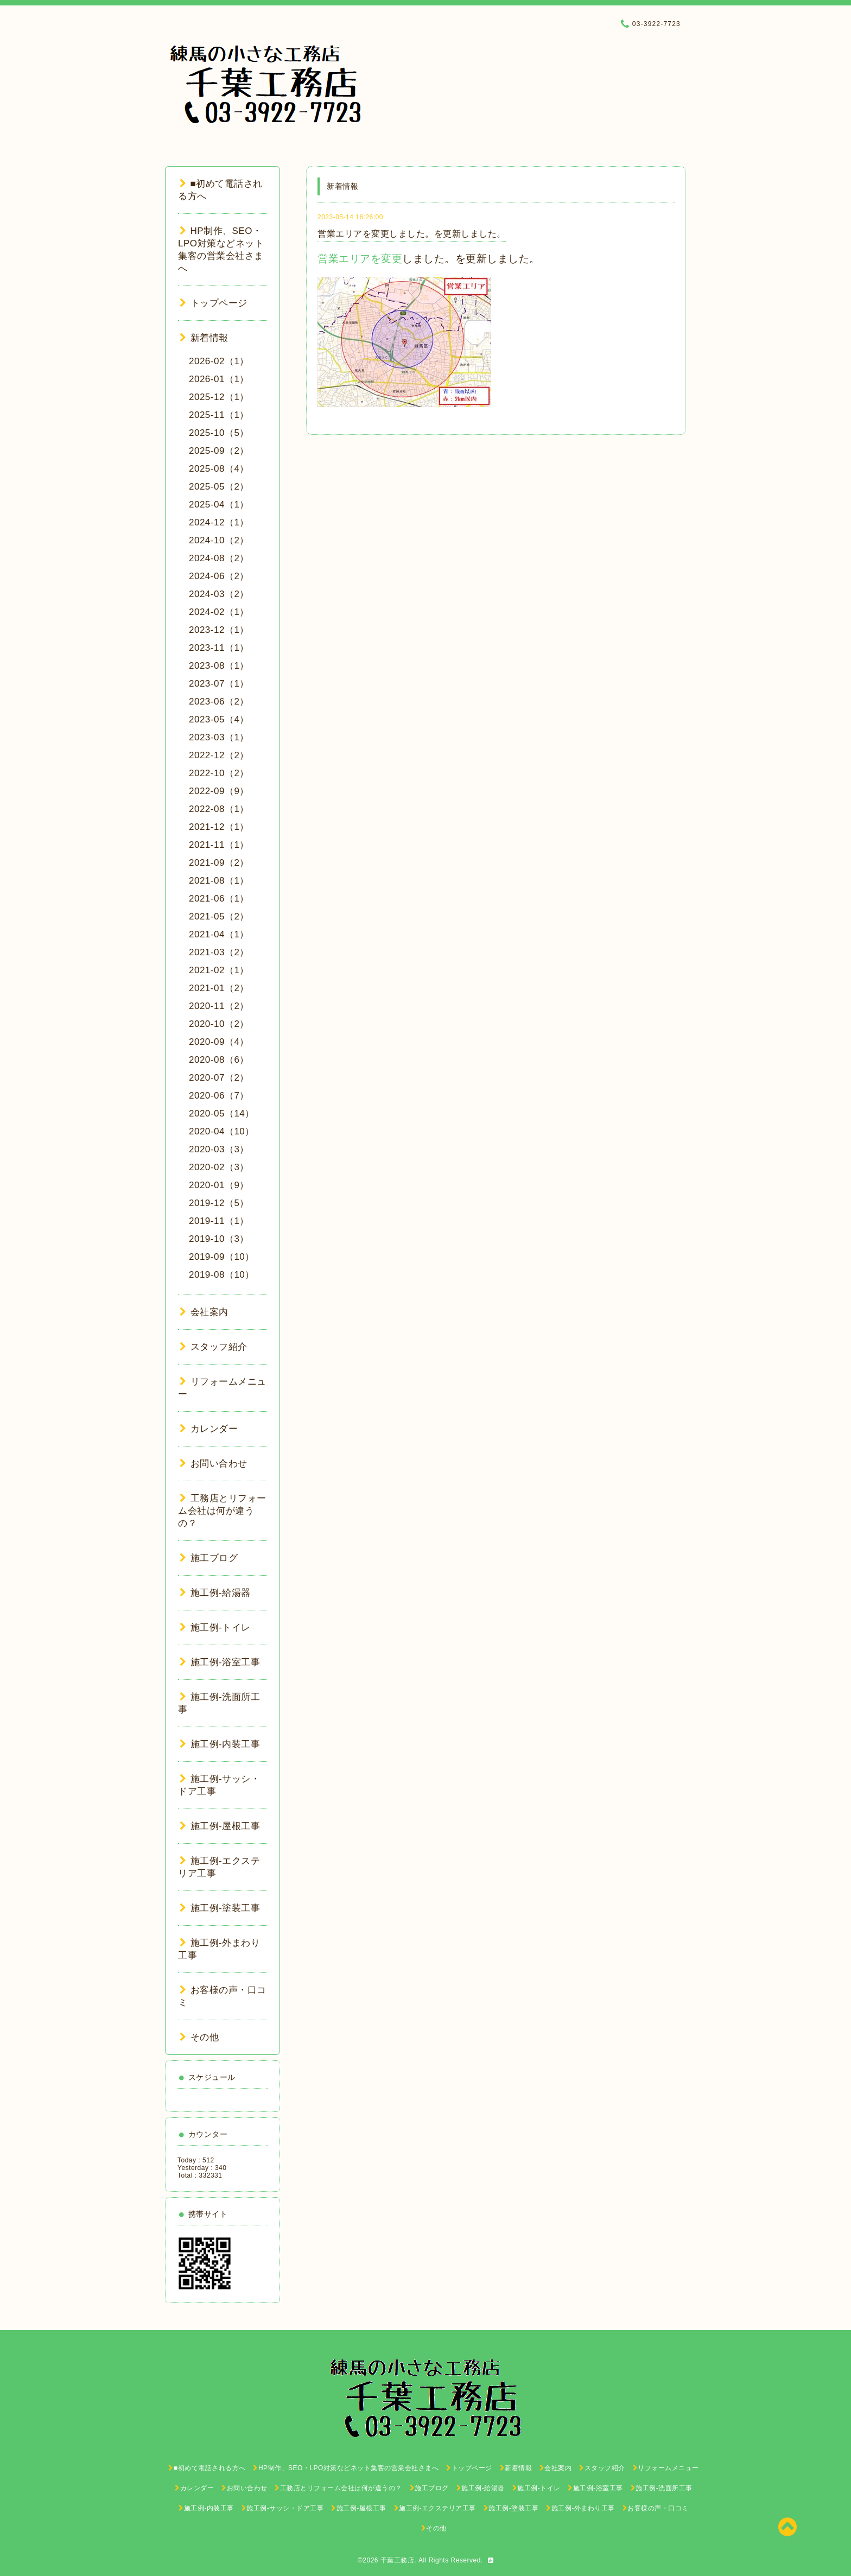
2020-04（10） (222, 1131)
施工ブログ (209, 1558)
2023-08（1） (219, 666)
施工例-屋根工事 (220, 1826)
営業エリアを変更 (359, 258)
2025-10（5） (219, 433)
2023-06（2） (219, 701)
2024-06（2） (219, 576)
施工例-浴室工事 (220, 1662)
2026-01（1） (219, 379)
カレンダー (209, 1429)
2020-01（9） (219, 1185)
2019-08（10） (222, 1275)
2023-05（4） (219, 719)
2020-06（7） (219, 1095)
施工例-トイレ (215, 1627)
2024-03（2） (219, 594)
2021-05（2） (219, 916)
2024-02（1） (219, 612)
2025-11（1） (219, 415)
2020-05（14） (222, 1113)
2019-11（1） (219, 1221)
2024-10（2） (219, 540)
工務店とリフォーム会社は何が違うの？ (222, 1510)
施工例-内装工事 (220, 1744)
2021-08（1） (219, 880)
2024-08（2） (219, 558)
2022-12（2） (219, 755)
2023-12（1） (219, 630)
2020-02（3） (219, 1167)
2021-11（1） (219, 845)
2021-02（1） (219, 970)
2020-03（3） (219, 1149)
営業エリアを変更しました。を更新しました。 (411, 233)
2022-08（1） (219, 809)
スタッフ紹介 (213, 1347)
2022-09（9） (219, 791)
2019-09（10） (222, 1257)
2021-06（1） (219, 898)
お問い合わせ (213, 1463)
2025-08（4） (219, 469)
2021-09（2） (219, 863)
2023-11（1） (219, 648)
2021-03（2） (219, 952)
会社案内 (204, 1312)
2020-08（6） (219, 1060)
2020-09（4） (219, 1042)
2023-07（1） (219, 683)
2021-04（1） (219, 934)
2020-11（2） (219, 1006)
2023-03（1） (219, 737)
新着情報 (204, 338)
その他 (199, 2037)
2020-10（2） (219, 1024)
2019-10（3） (219, 1239)
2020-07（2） (219, 1078)
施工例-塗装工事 (220, 1908)
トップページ (213, 303)
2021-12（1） (219, 827)
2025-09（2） (219, 451)
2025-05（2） (219, 486)
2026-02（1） (219, 361)
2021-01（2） (219, 988)
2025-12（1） (219, 397)
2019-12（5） (219, 1203)
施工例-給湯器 (215, 1593)
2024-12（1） (219, 522)
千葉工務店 (397, 2560)
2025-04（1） (219, 504)
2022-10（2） (219, 773)
